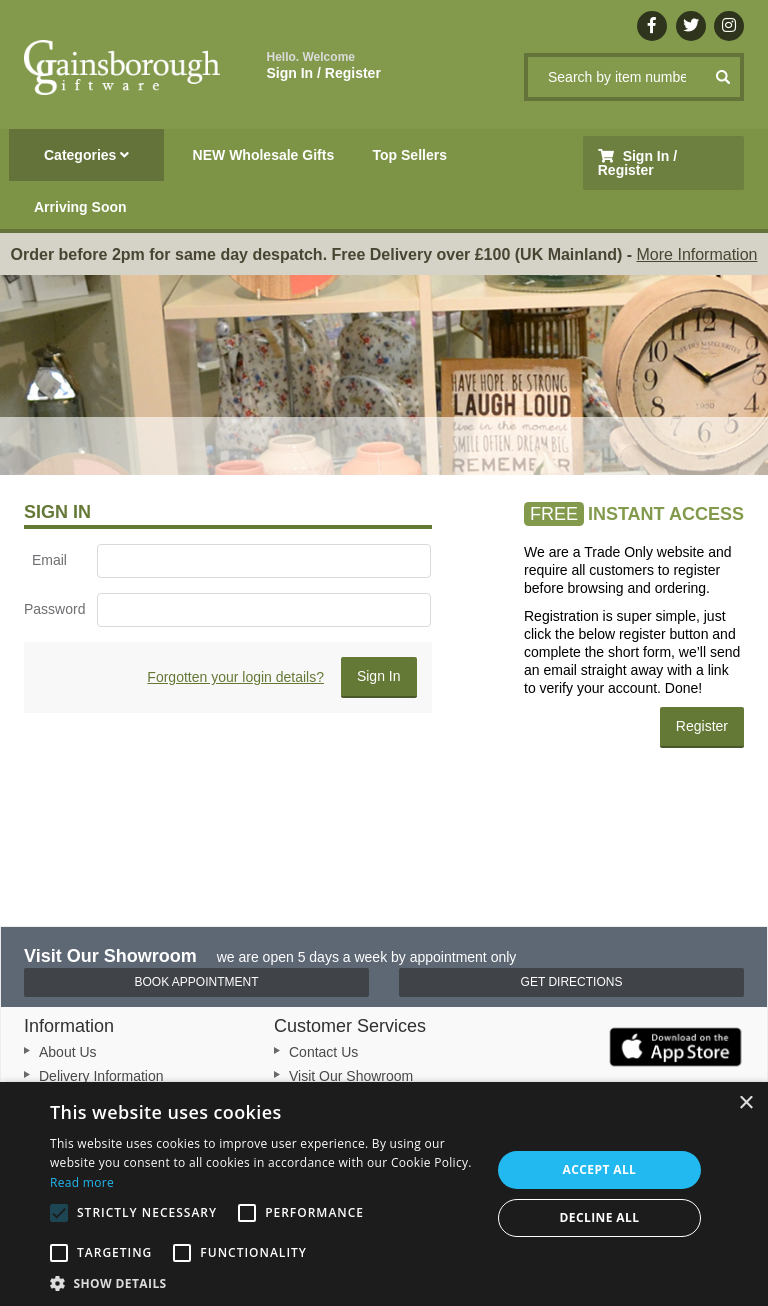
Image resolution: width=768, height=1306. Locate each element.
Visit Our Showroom (351, 1076)
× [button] (745, 1103)
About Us (68, 1052)
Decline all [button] (600, 1217)
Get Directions (572, 982)
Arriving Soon (80, 207)
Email (49, 560)
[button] (264, 1282)
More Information (697, 254)
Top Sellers (410, 155)
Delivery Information (101, 1076)
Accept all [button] (600, 1169)
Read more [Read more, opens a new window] (82, 1182)
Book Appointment (196, 982)
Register (702, 726)
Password (53, 609)
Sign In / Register (324, 65)
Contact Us (323, 1052)
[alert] (384, 1194)
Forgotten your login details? (235, 677)
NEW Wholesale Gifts (264, 155)
